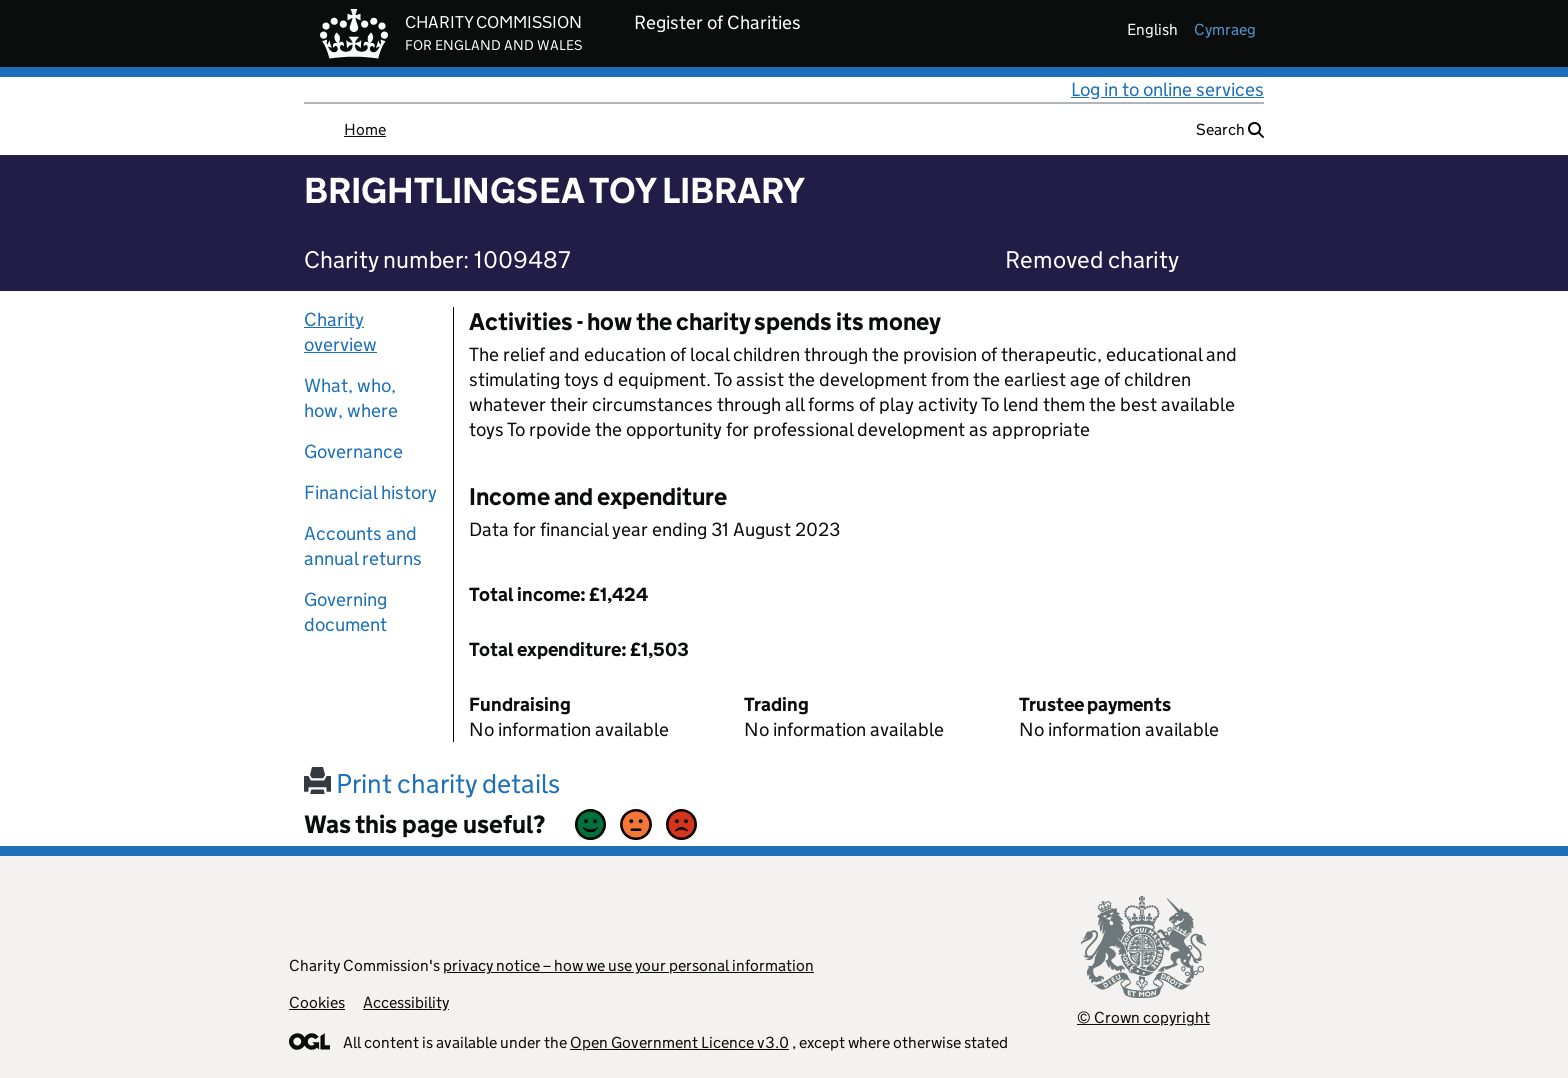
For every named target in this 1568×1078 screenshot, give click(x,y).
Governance (353, 451)
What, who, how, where (351, 398)
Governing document (345, 612)
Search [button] (1230, 129)
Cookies (317, 1002)
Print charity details (432, 783)
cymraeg (1225, 29)
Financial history (370, 492)
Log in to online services (1167, 89)
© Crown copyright (1143, 1017)
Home (365, 129)
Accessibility (406, 1002)
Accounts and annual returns (363, 546)
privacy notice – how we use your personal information (628, 965)
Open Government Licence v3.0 (679, 1042)
